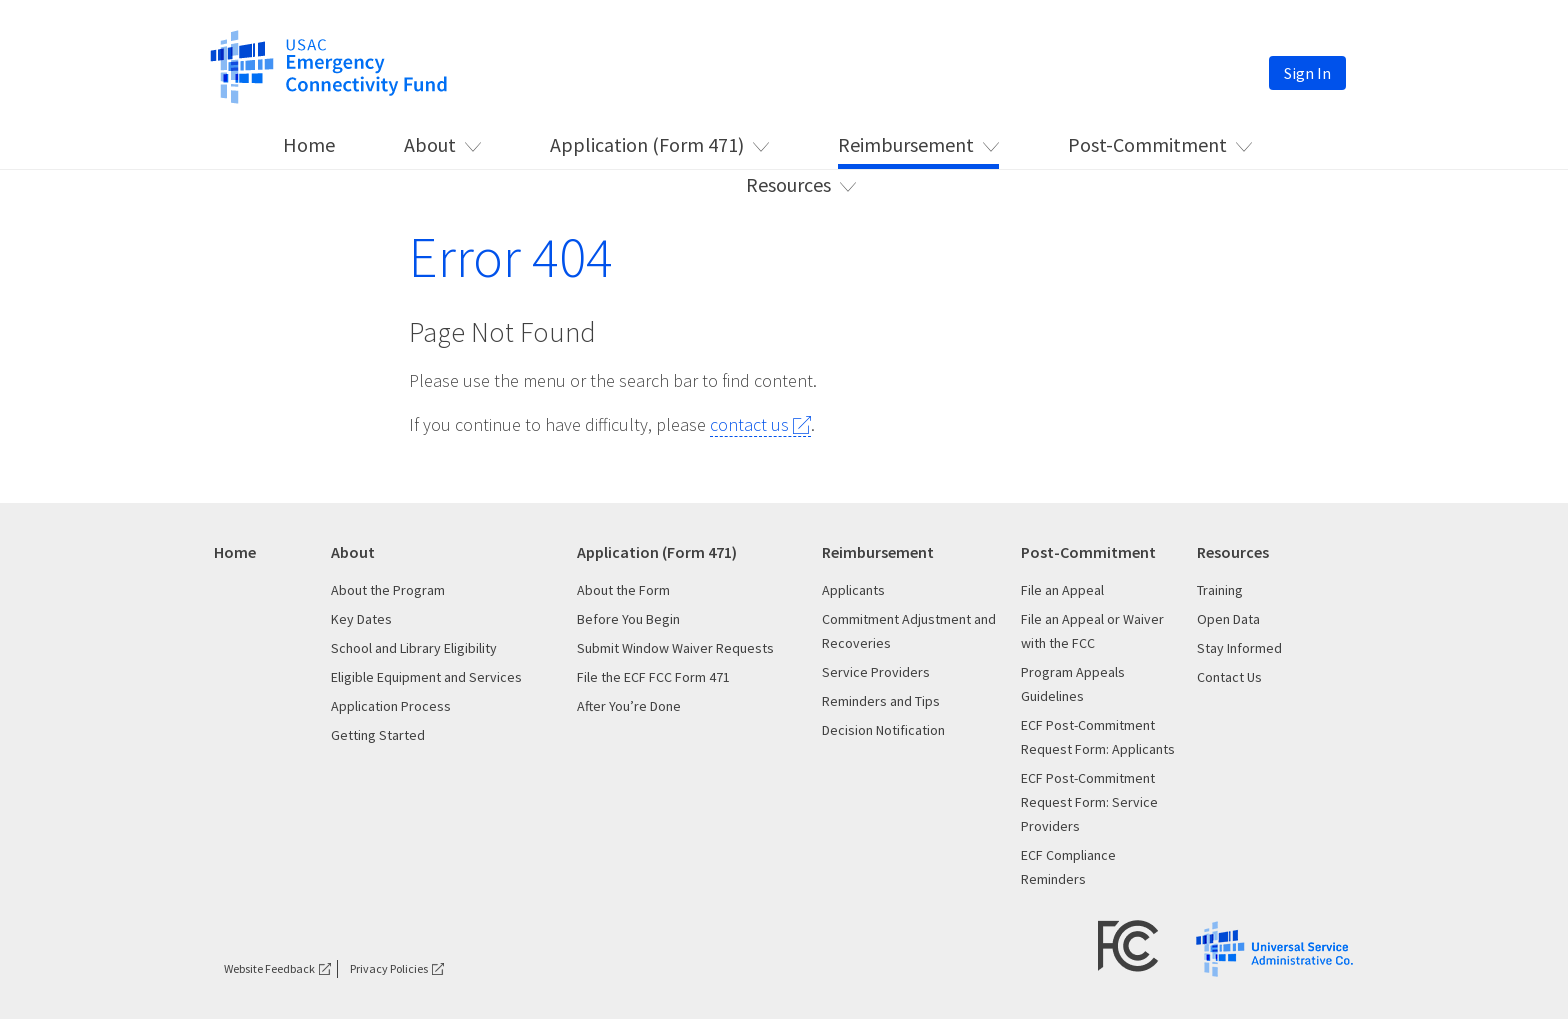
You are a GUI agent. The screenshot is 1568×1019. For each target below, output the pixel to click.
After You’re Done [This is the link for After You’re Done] (629, 706)
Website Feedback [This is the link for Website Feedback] (269, 968)
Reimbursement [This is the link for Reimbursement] (906, 144)
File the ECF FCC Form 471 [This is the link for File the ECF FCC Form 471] (653, 677)
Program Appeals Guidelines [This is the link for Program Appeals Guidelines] (1073, 684)
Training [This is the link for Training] (1220, 590)
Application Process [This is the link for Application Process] (391, 706)
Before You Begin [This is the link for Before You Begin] (628, 619)
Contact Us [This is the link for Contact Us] (1229, 677)
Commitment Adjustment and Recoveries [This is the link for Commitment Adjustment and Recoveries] (909, 631)
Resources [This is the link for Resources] (788, 184)
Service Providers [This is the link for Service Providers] (876, 672)
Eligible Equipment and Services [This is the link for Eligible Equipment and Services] (426, 677)
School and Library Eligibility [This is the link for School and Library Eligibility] (414, 648)
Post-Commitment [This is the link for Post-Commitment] (1147, 144)
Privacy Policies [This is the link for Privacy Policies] (389, 968)
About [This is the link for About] (430, 144)
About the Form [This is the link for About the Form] (623, 590)
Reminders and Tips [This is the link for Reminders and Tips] (881, 701)
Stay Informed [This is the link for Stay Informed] (1239, 648)
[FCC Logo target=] (1128, 944)
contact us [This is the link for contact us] (749, 424)
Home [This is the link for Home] (309, 144)
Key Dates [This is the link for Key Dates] (361, 619)
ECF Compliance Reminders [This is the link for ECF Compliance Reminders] (1068, 867)
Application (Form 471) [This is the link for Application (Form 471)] (647, 144)
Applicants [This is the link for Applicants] (853, 590)
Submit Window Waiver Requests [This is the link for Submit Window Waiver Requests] (675, 648)
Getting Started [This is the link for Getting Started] (378, 735)
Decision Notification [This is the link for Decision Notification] (883, 730)
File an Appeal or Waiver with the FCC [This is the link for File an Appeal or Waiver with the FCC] (1092, 631)
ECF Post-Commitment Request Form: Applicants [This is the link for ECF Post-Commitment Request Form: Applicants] (1098, 737)
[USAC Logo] (1274, 947)
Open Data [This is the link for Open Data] (1228, 619)
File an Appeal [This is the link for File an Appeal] (1062, 590)
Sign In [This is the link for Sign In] (1307, 73)
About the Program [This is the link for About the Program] (388, 590)
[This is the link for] (328, 65)
